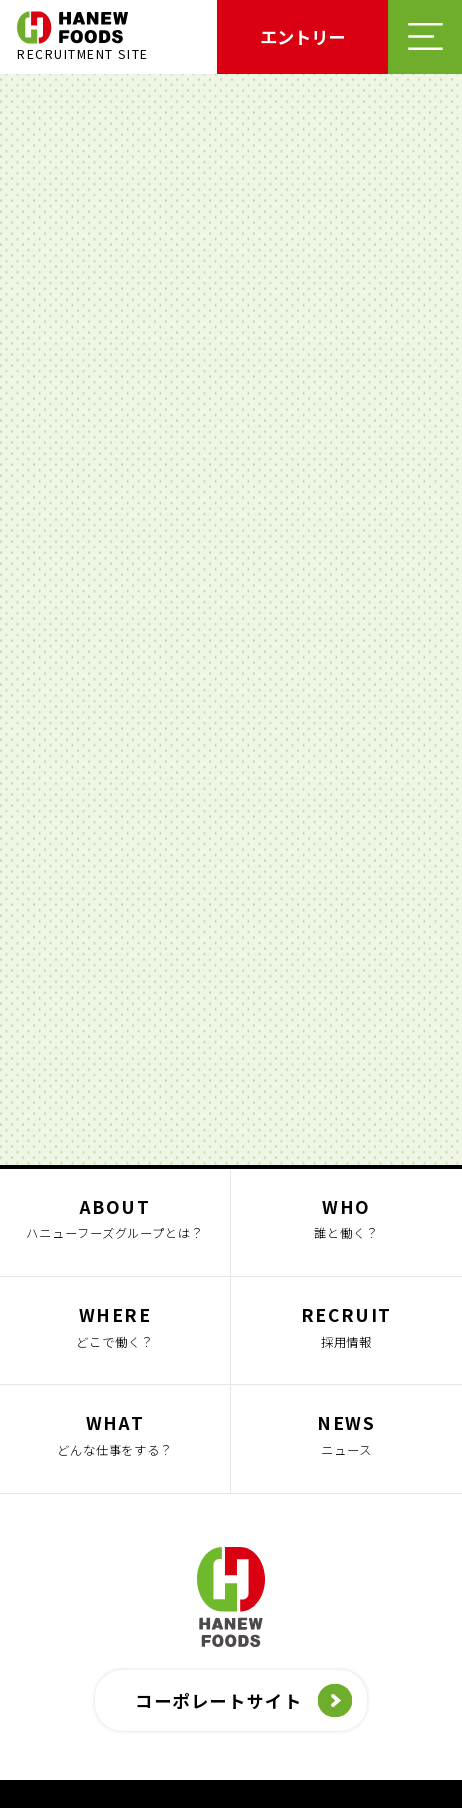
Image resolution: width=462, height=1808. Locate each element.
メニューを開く (425, 37)
